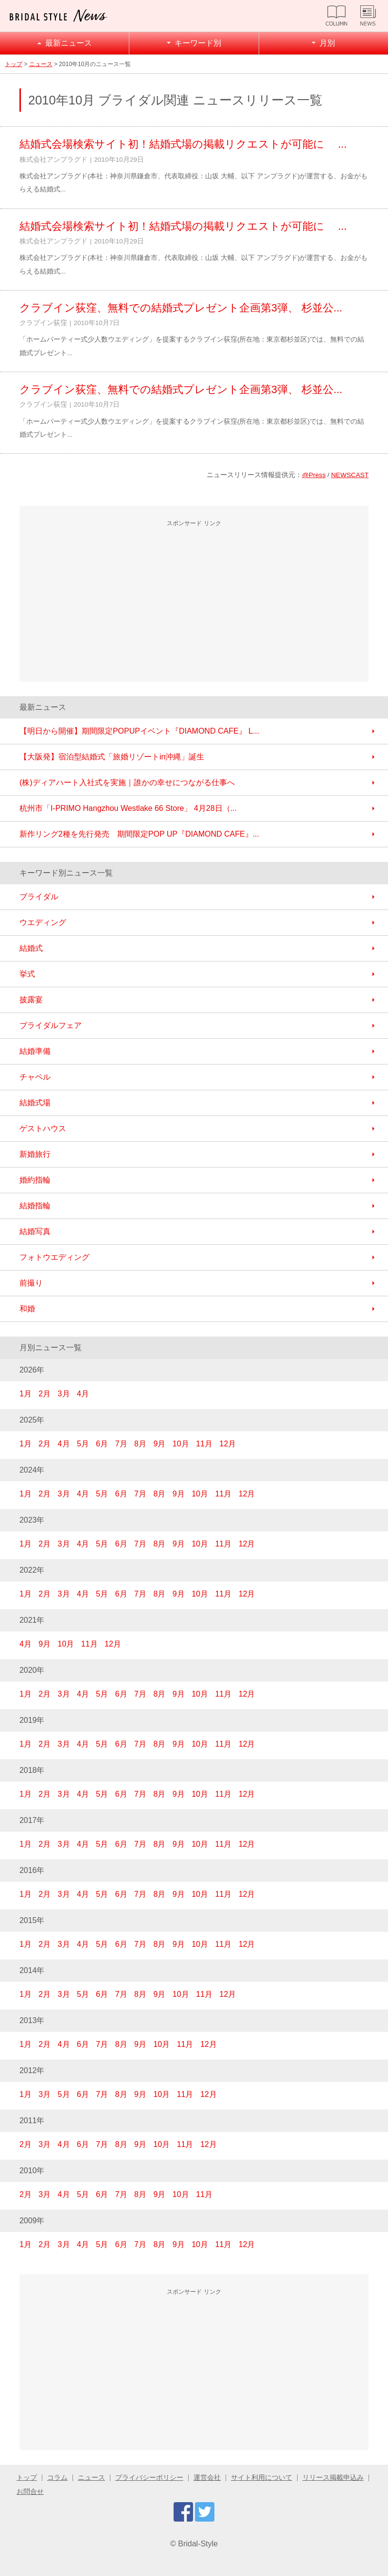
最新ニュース (68, 43)
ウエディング (42, 922)
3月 (64, 1394)
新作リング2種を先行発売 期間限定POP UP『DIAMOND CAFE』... (139, 834)
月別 (327, 43)
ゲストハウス (42, 1128)
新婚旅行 (35, 1154)
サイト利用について (261, 2477)
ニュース (41, 64)
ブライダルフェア (50, 1025)
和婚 (27, 1309)
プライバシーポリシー (149, 2477)
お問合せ (30, 2491)
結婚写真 (35, 1231)
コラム (57, 2477)
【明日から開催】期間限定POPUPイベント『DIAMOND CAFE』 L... (139, 731)
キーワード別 (198, 43)
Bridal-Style (198, 2544)
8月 (140, 1444)
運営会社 (207, 2477)
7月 (121, 1444)
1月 (25, 1394)
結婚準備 (35, 1051)
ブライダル (38, 897)
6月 (102, 1444)
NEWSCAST (350, 475)
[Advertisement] (194, 602)
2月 (44, 1394)
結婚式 (31, 948)
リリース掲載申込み (333, 2477)
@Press (314, 475)
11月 (204, 1444)
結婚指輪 (35, 1206)
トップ (13, 64)
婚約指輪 (35, 1180)
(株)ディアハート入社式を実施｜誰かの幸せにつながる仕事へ (127, 782)
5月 (83, 1444)
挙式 (27, 974)
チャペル (35, 1077)
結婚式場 (35, 1103)
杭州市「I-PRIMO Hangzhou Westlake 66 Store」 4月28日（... (128, 808)
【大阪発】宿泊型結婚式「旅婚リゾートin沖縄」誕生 (111, 757)
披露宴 (31, 1000)
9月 (159, 1444)
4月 (83, 1394)
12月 (227, 1444)
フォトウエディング (54, 1257)
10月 (181, 1444)
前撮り (31, 1283)
